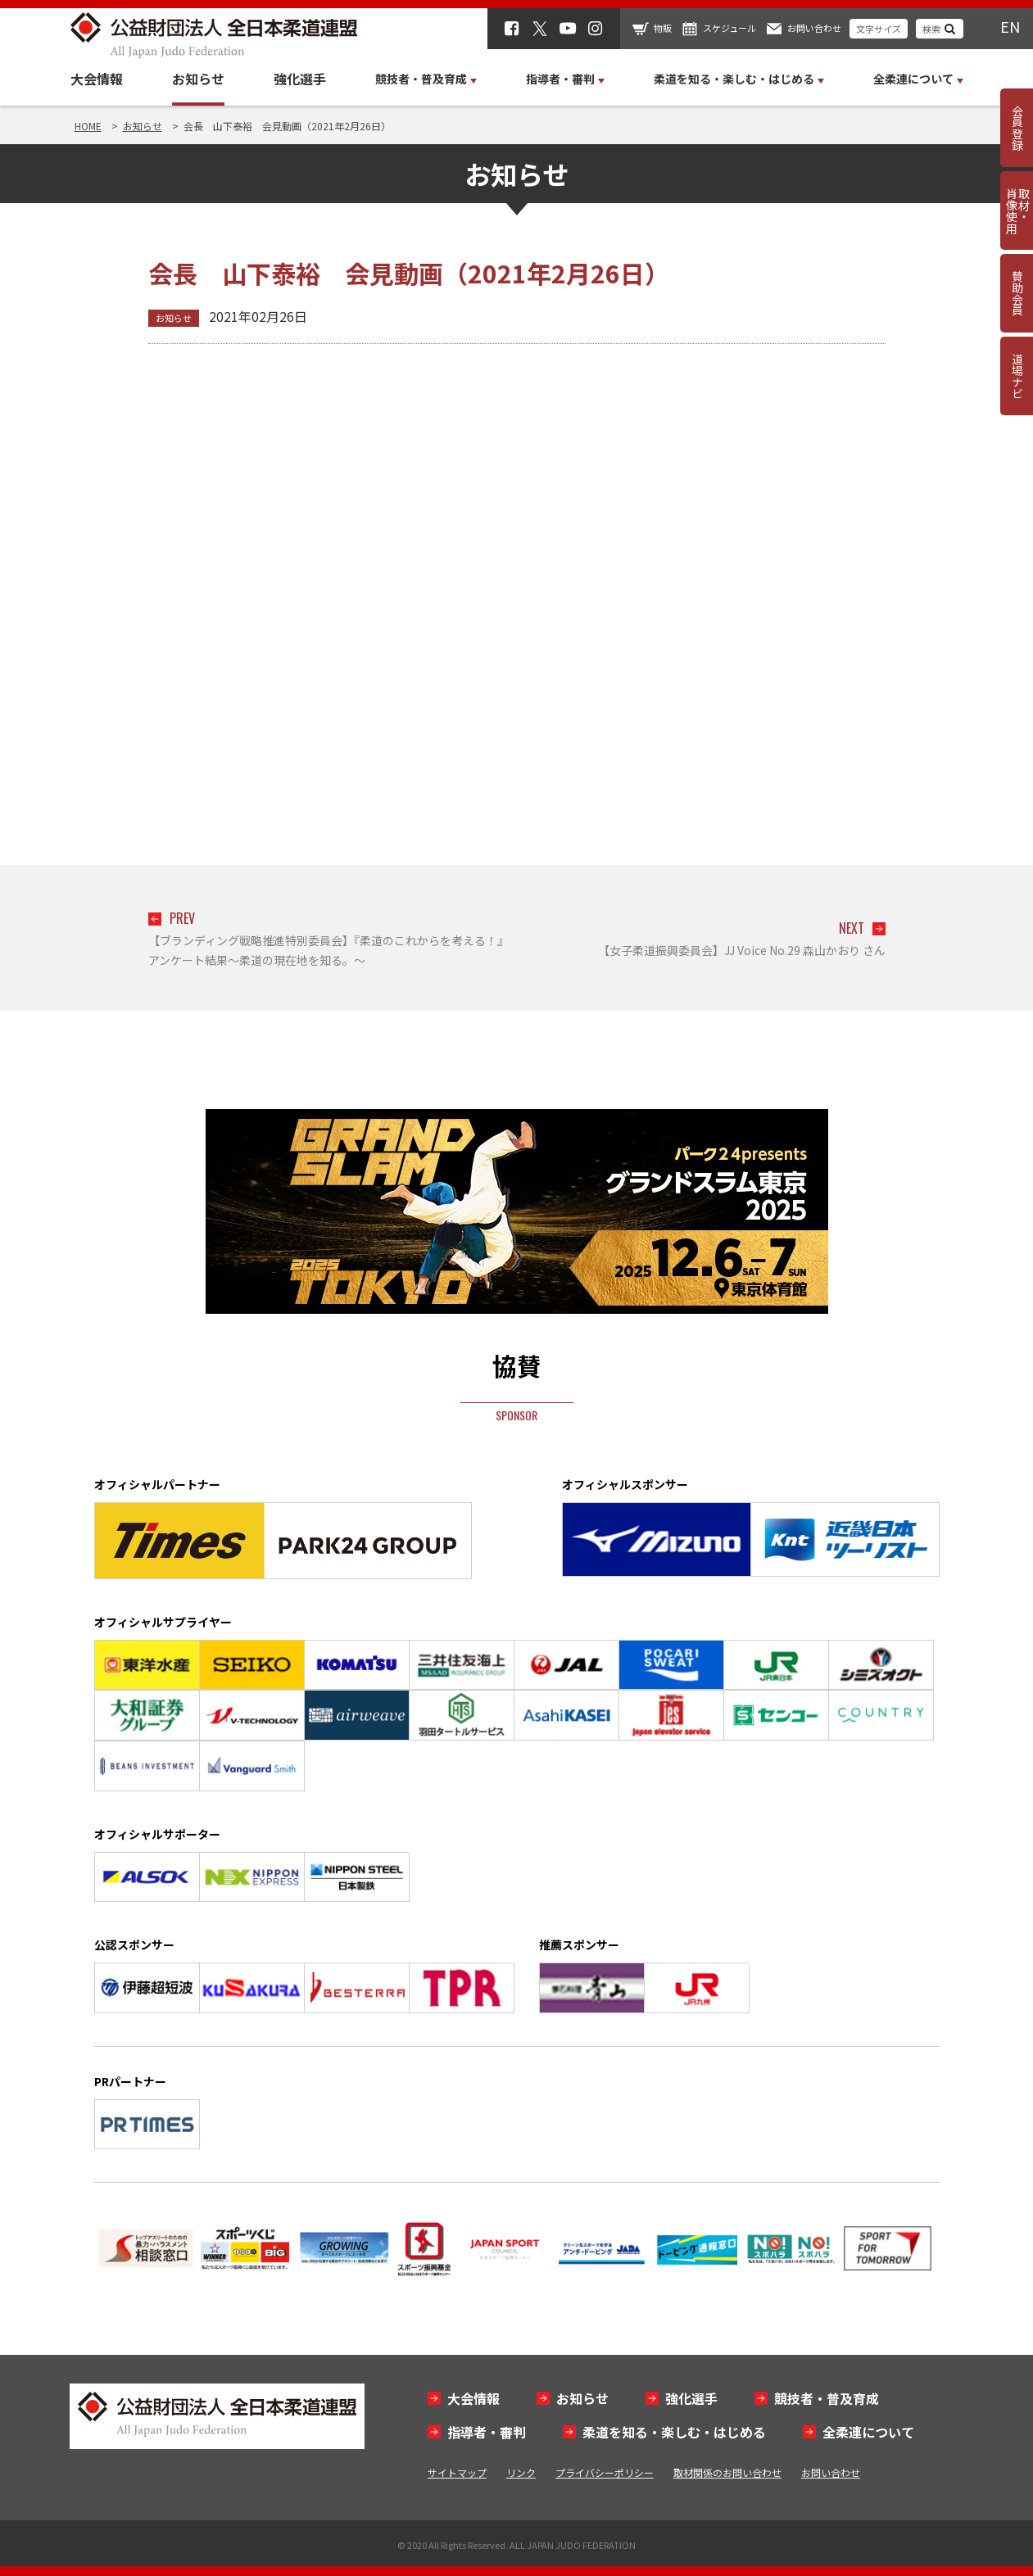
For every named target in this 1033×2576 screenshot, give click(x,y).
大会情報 (96, 78)
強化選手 (300, 78)
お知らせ (198, 78)
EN (1010, 26)
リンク (521, 2472)
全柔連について (868, 2431)
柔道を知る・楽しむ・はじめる (674, 2431)
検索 (931, 28)
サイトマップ (457, 2472)
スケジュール (729, 27)
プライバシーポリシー (604, 2472)
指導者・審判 (486, 2431)
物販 (663, 27)
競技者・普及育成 (826, 2398)
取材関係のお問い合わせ (727, 2472)
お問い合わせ (814, 27)
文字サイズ (878, 28)
